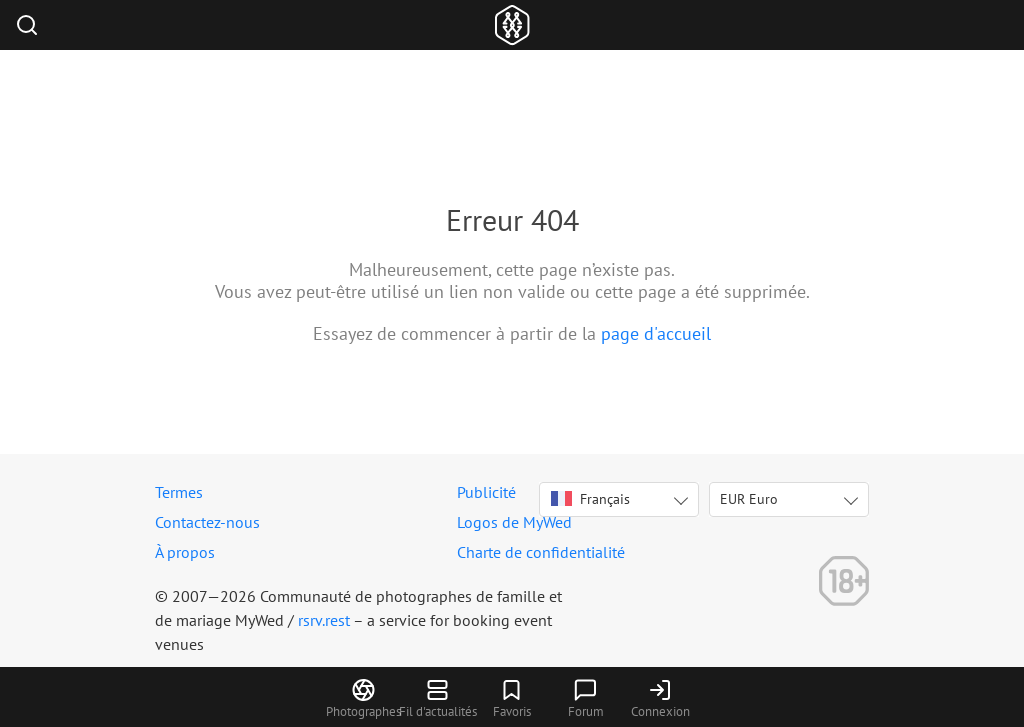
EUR (749, 499)
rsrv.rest (324, 620)
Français (590, 499)
